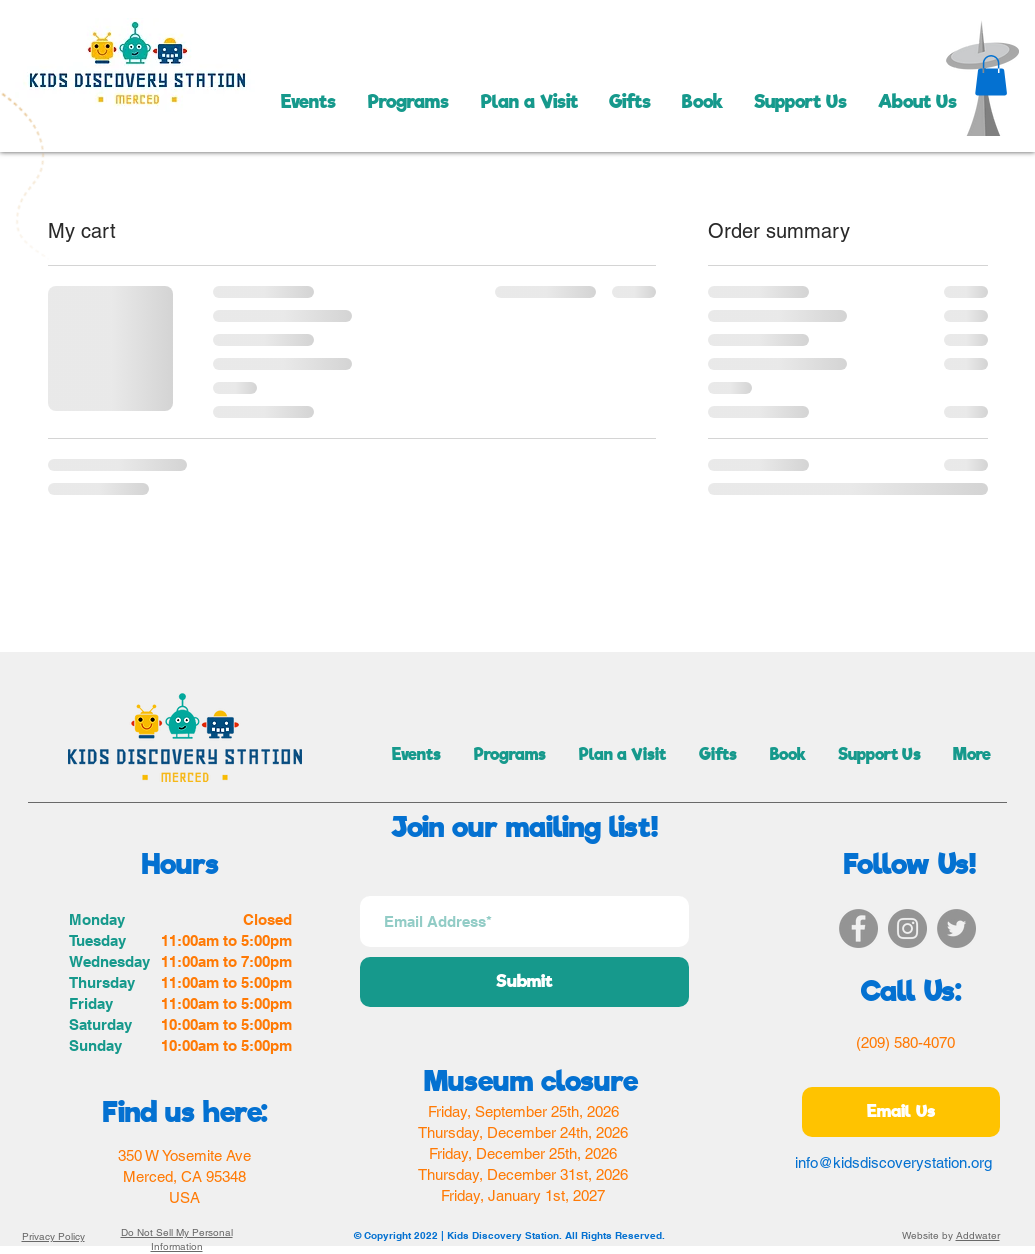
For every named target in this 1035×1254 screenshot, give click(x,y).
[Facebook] (858, 928)
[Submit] (524, 982)
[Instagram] (907, 928)
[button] (991, 75)
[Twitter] (956, 928)
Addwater (978, 1235)
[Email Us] (901, 1112)
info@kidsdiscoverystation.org (893, 1162)
